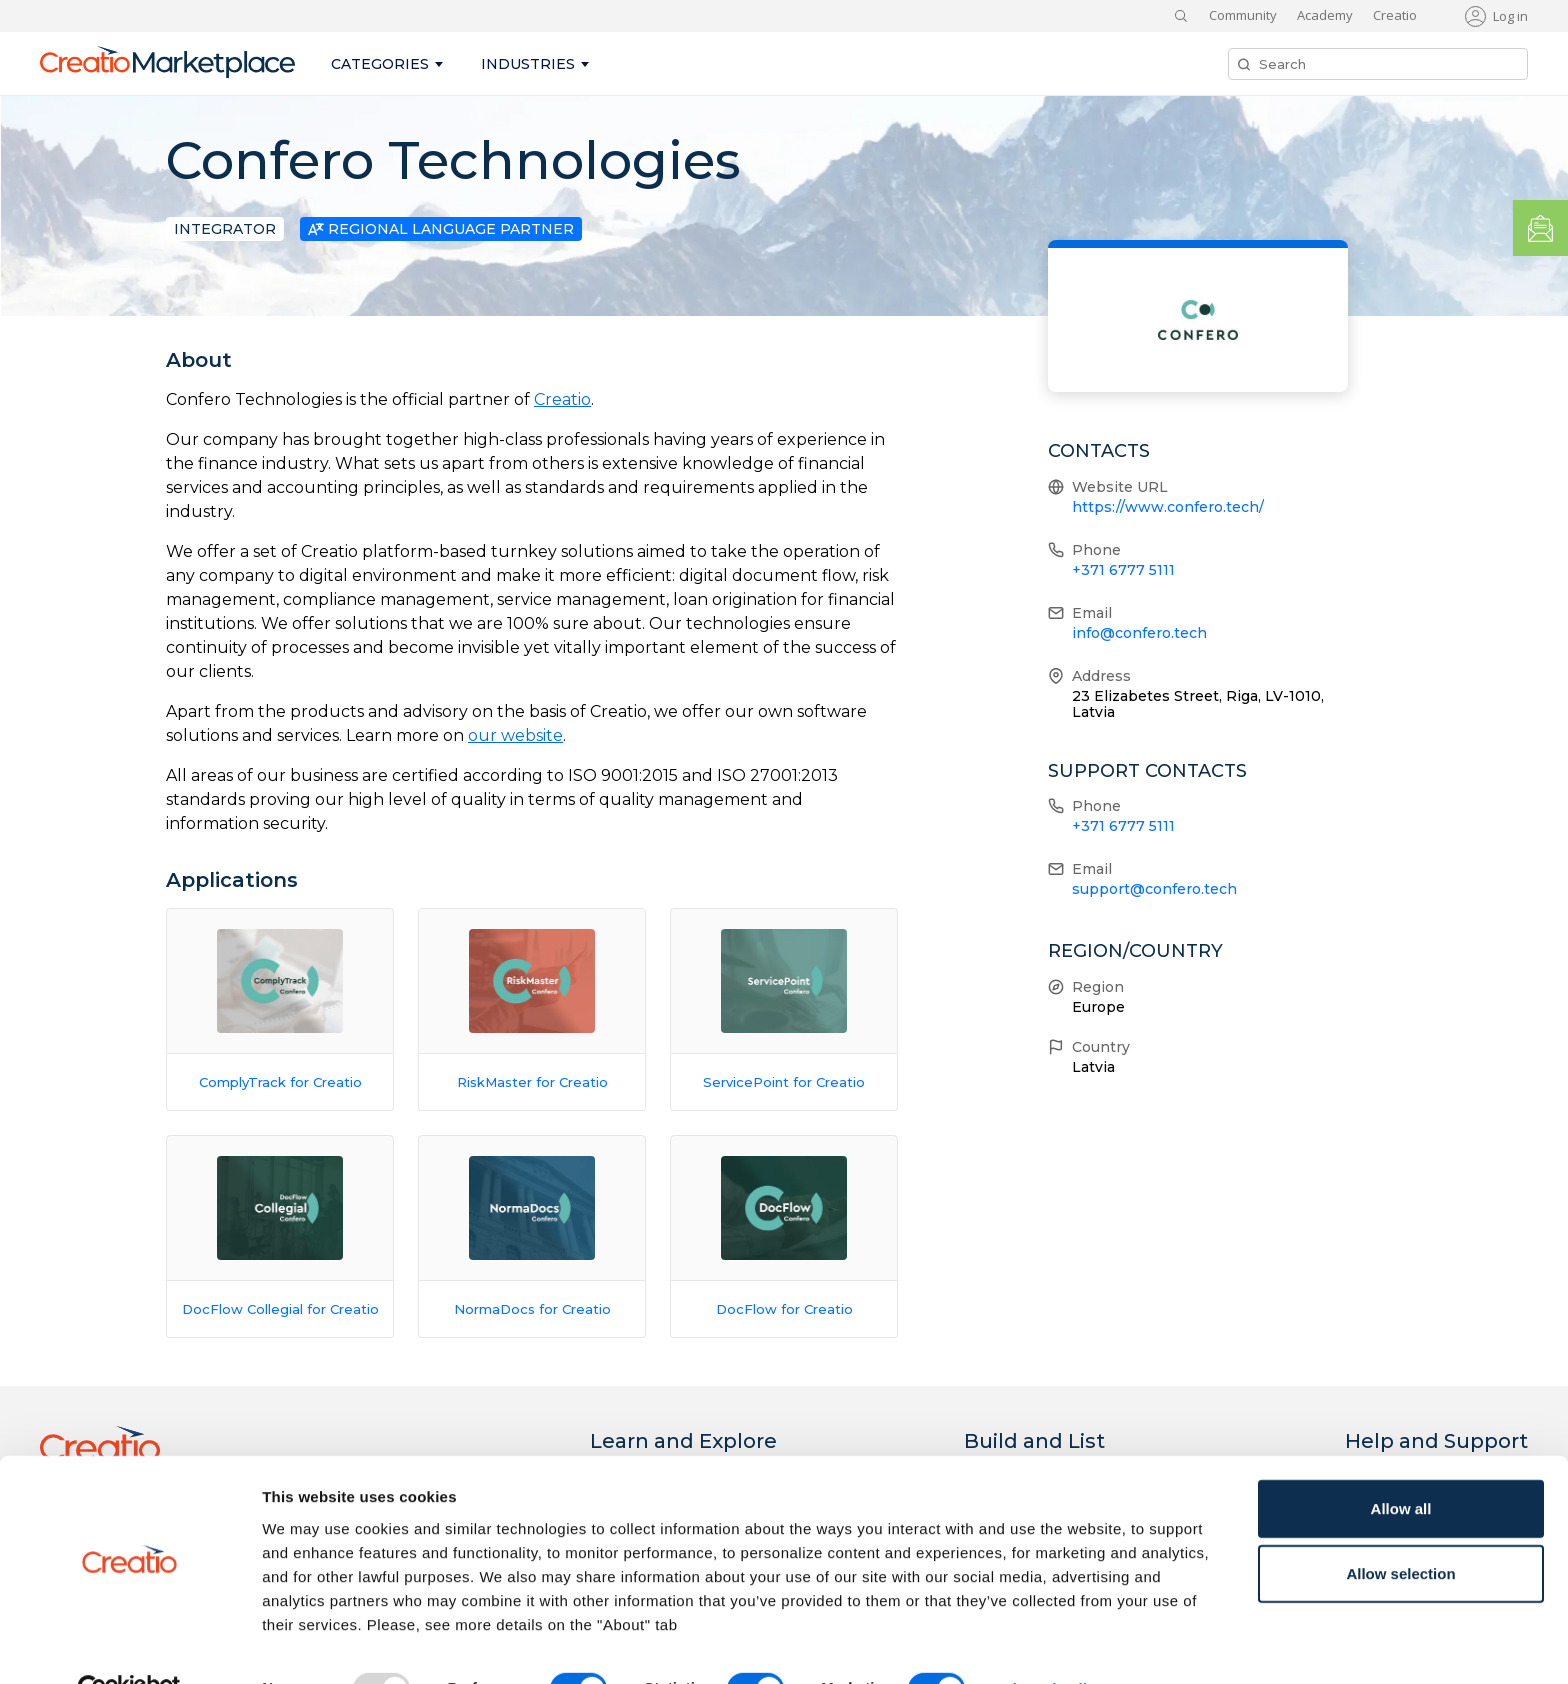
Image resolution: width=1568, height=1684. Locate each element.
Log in (1510, 16)
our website (515, 735)
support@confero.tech (1154, 889)
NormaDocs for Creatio (532, 1309)
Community (1243, 15)
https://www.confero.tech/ (1168, 507)
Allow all (1401, 1463)
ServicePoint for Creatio (784, 1082)
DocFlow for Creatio (784, 1309)
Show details (1049, 1644)
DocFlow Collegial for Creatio (280, 1309)
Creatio (1395, 15)
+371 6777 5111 (1123, 570)
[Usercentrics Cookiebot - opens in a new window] (129, 1645)
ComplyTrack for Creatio (280, 1082)
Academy (1325, 15)
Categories (380, 64)
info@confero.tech (1139, 633)
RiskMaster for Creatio (532, 1082)
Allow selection (1400, 1529)
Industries (528, 64)
